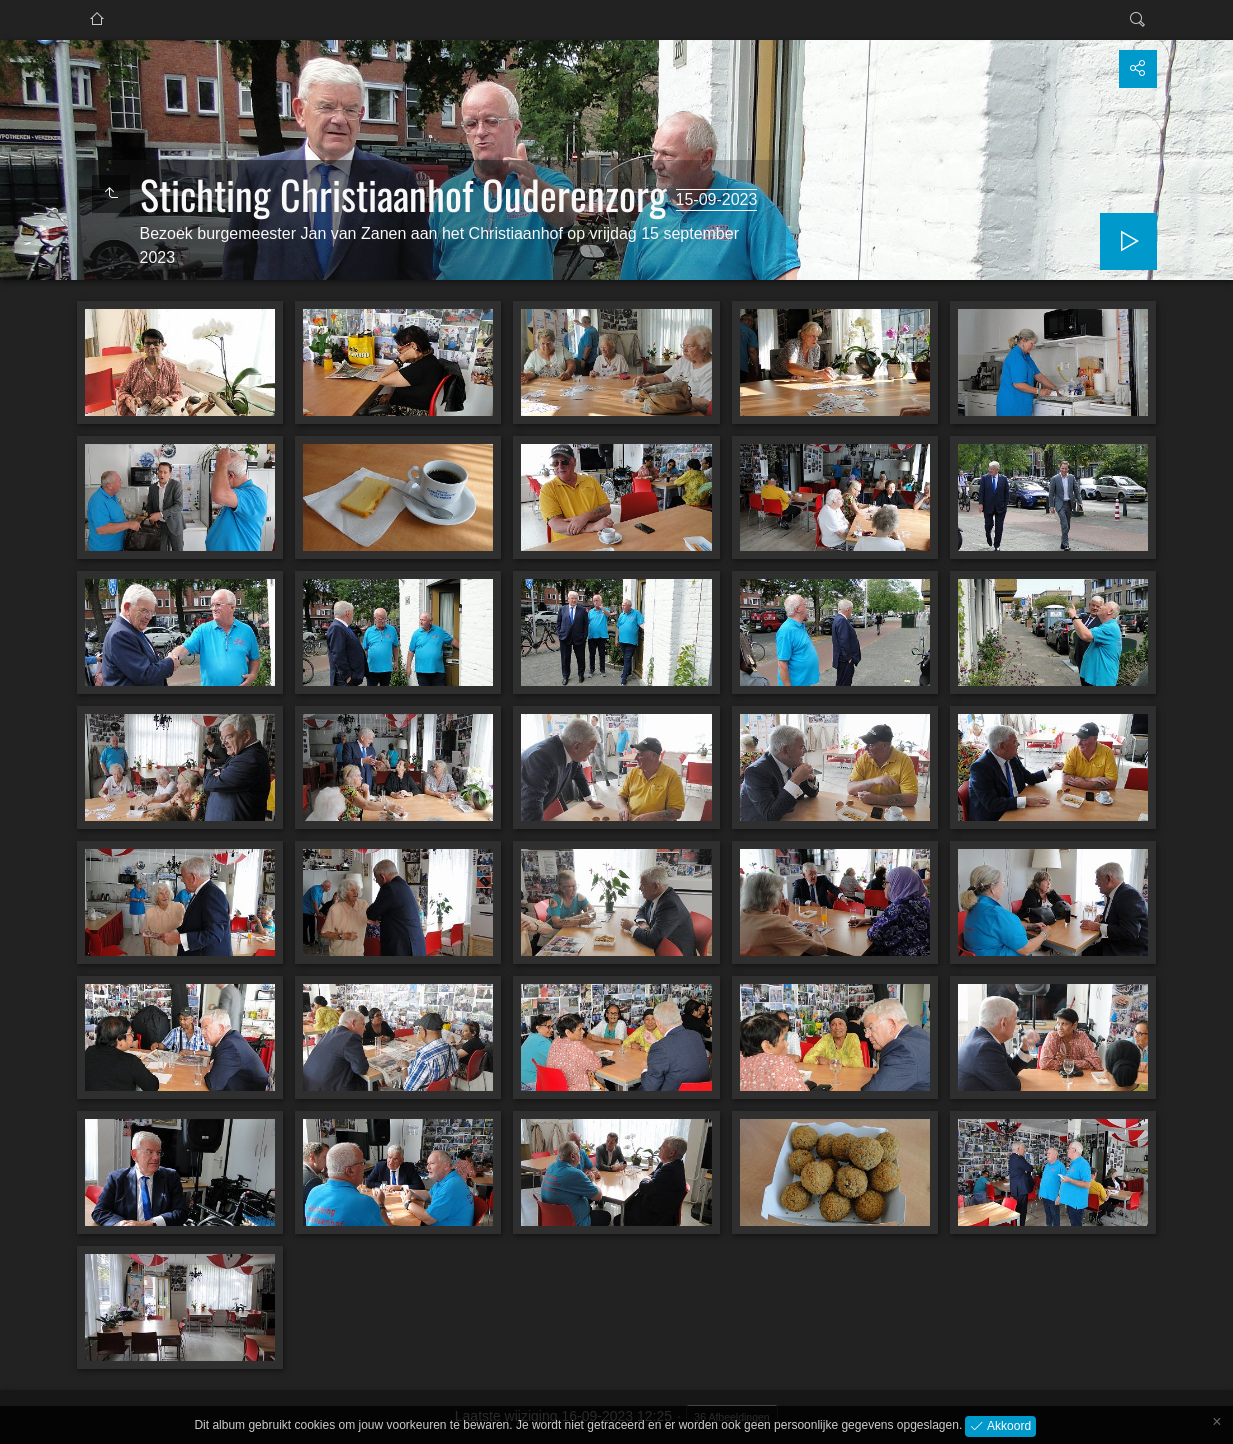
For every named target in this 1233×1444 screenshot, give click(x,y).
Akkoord (1007, 1425)
